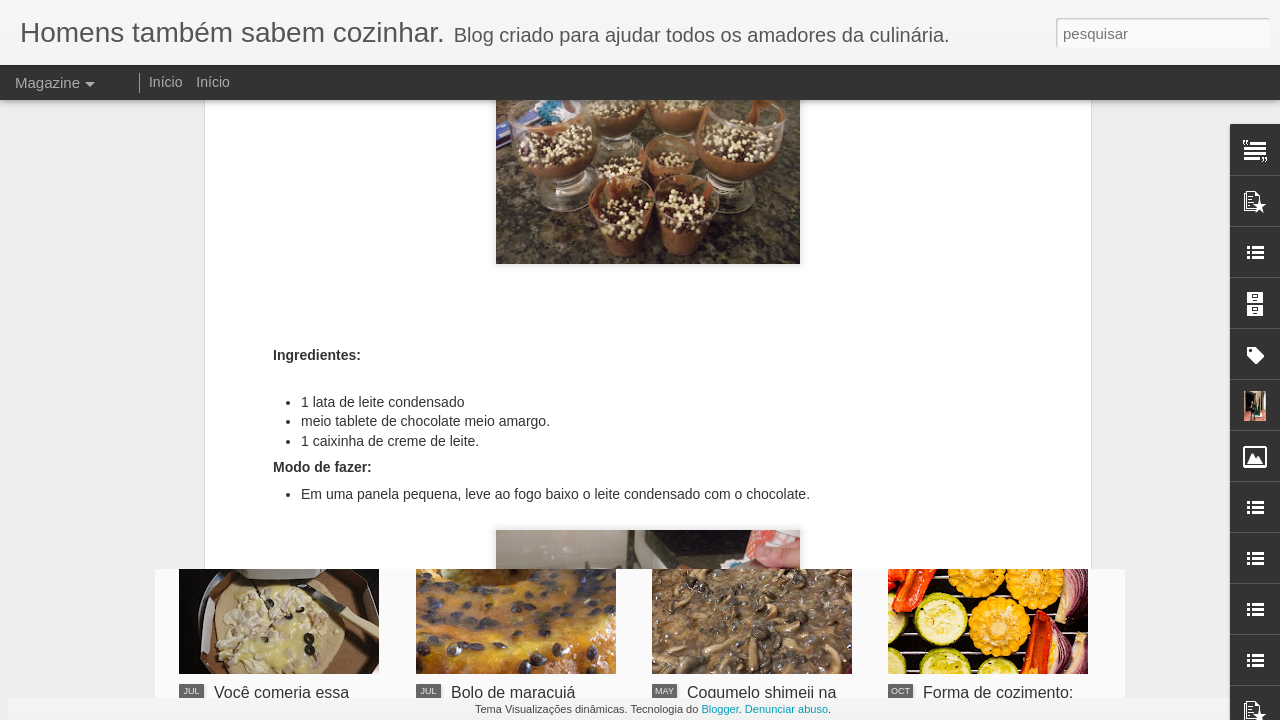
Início (165, 82)
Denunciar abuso (786, 709)
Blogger (719, 709)
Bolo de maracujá (513, 692)
